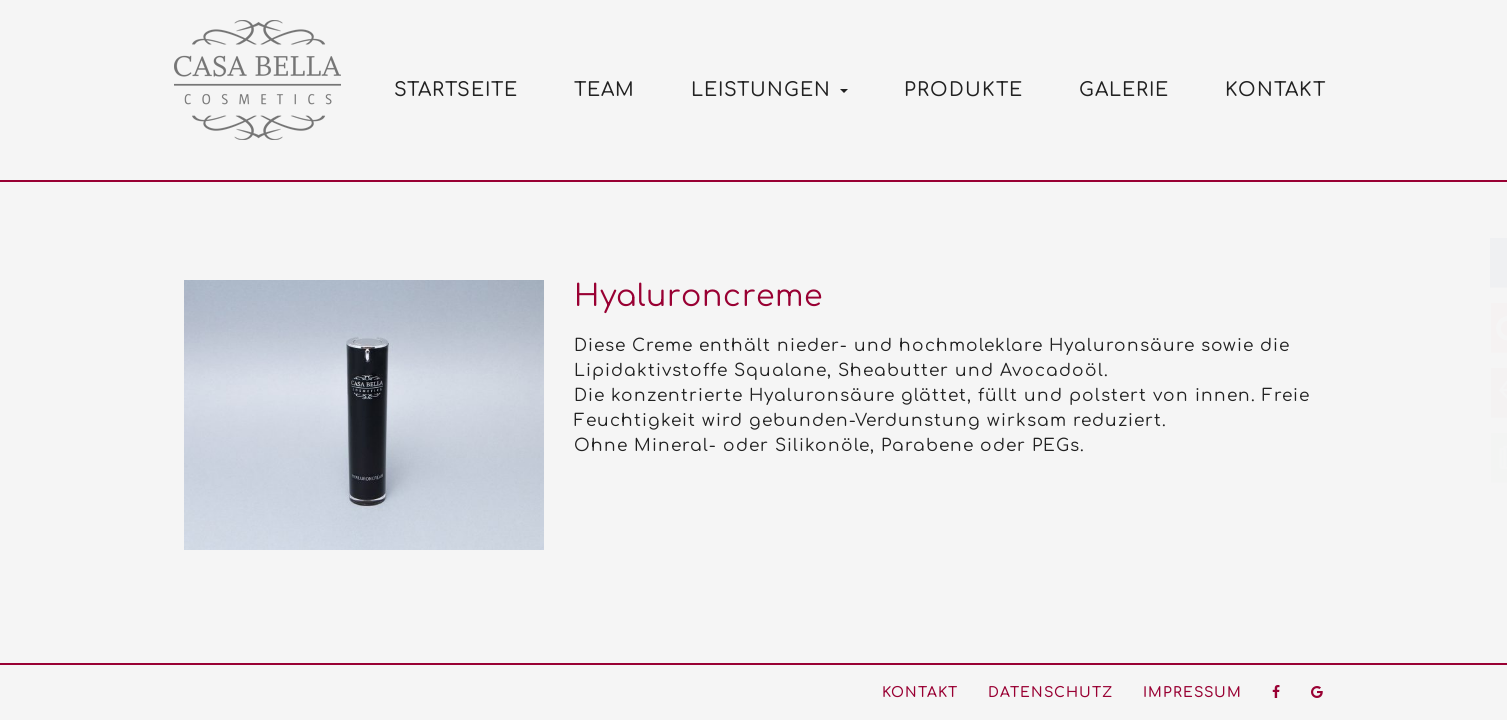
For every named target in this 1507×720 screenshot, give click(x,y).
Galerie (1124, 89)
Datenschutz (1050, 692)
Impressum (1192, 692)
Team (604, 89)
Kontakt (1275, 89)
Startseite (456, 89)
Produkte (963, 89)
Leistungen (769, 89)
